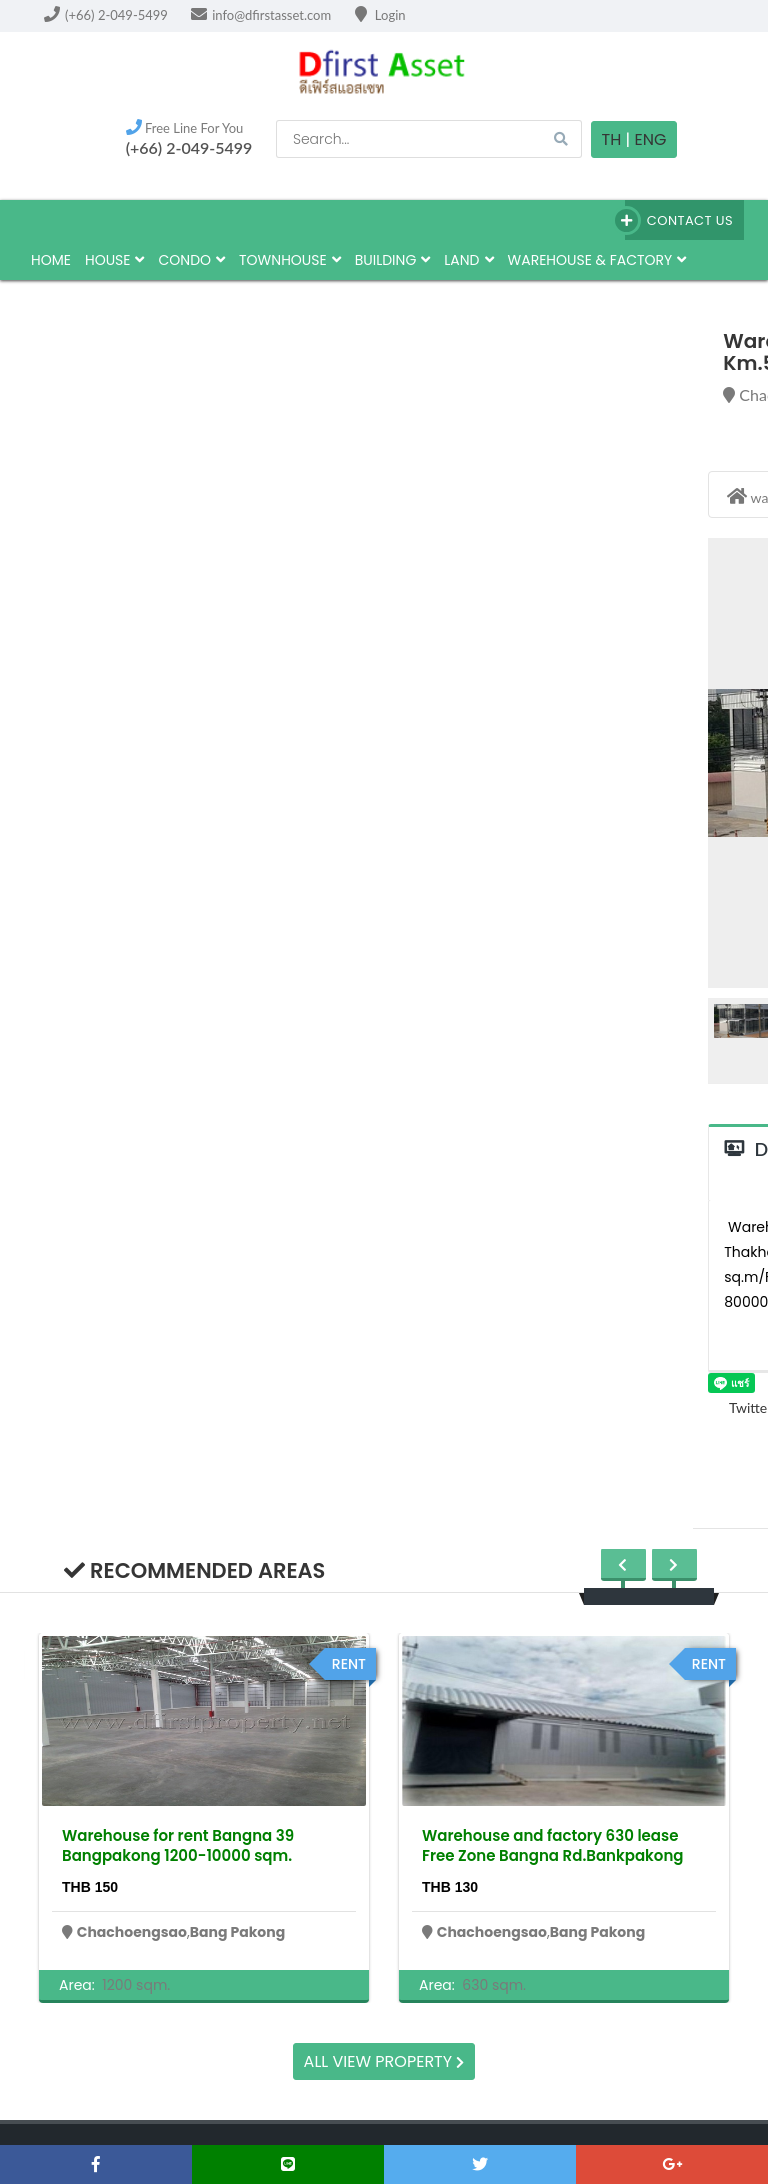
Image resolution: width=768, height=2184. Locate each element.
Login (380, 15)
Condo (191, 260)
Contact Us (679, 220)
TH (612, 139)
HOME (51, 260)
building (393, 260)
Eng (650, 139)
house (115, 260)
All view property (384, 2061)
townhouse (290, 260)
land (468, 260)
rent (349, 1664)
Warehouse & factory (597, 260)
